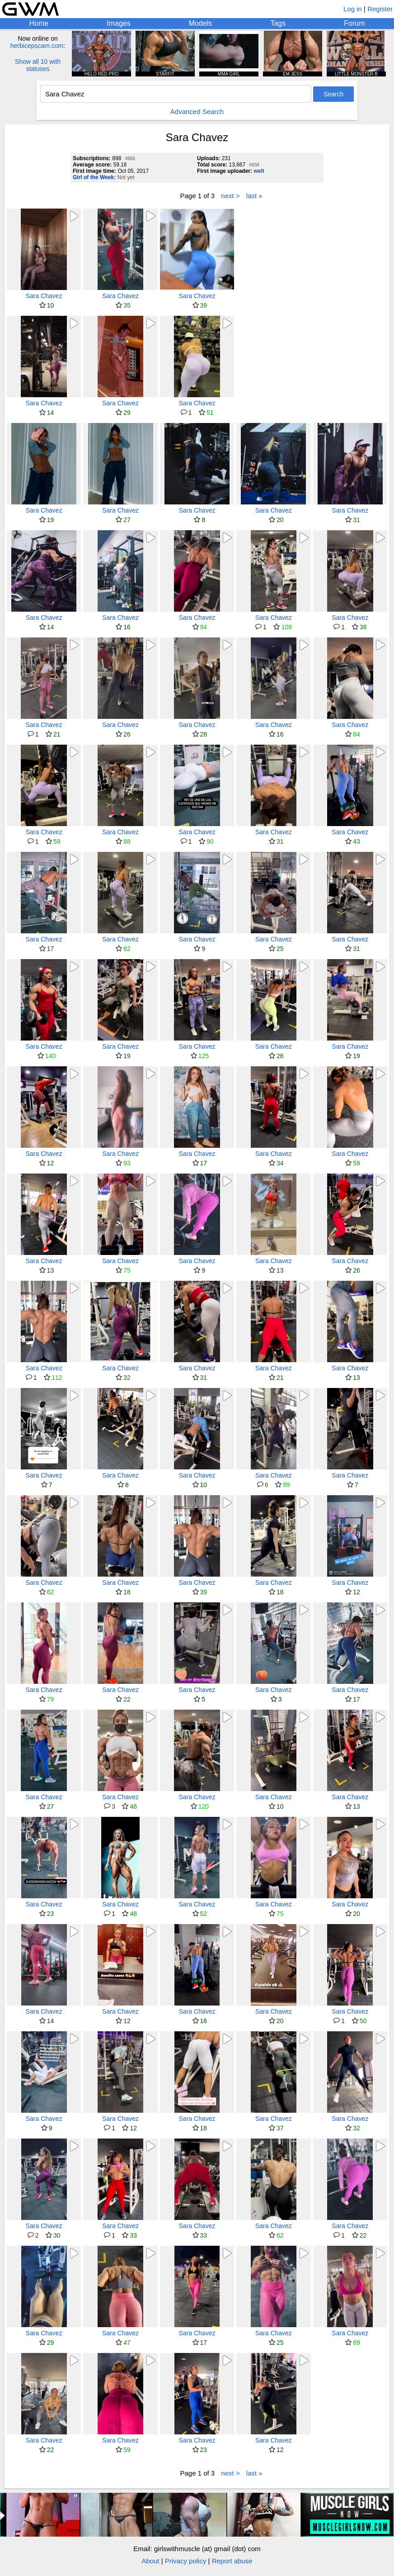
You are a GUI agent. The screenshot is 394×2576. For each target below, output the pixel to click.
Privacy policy (185, 2561)
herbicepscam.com (37, 45)
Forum (354, 23)
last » (254, 196)
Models (200, 23)
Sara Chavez (44, 295)
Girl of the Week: (94, 177)
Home (39, 23)
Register (380, 9)
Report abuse (232, 2561)
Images (118, 23)
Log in (352, 9)
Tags (278, 23)
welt (258, 171)
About (150, 2561)
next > (230, 196)
